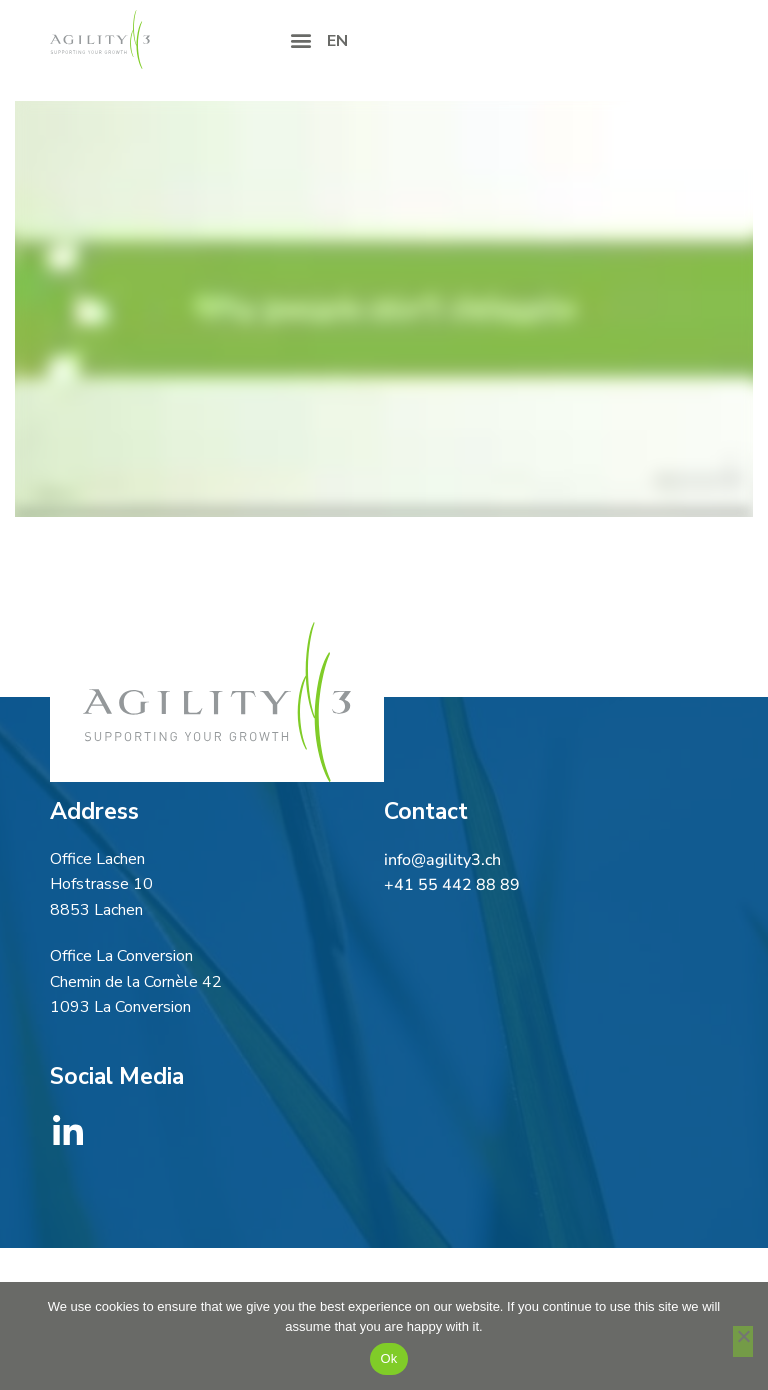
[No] (743, 1342)
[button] (300, 39)
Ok (388, 1358)
